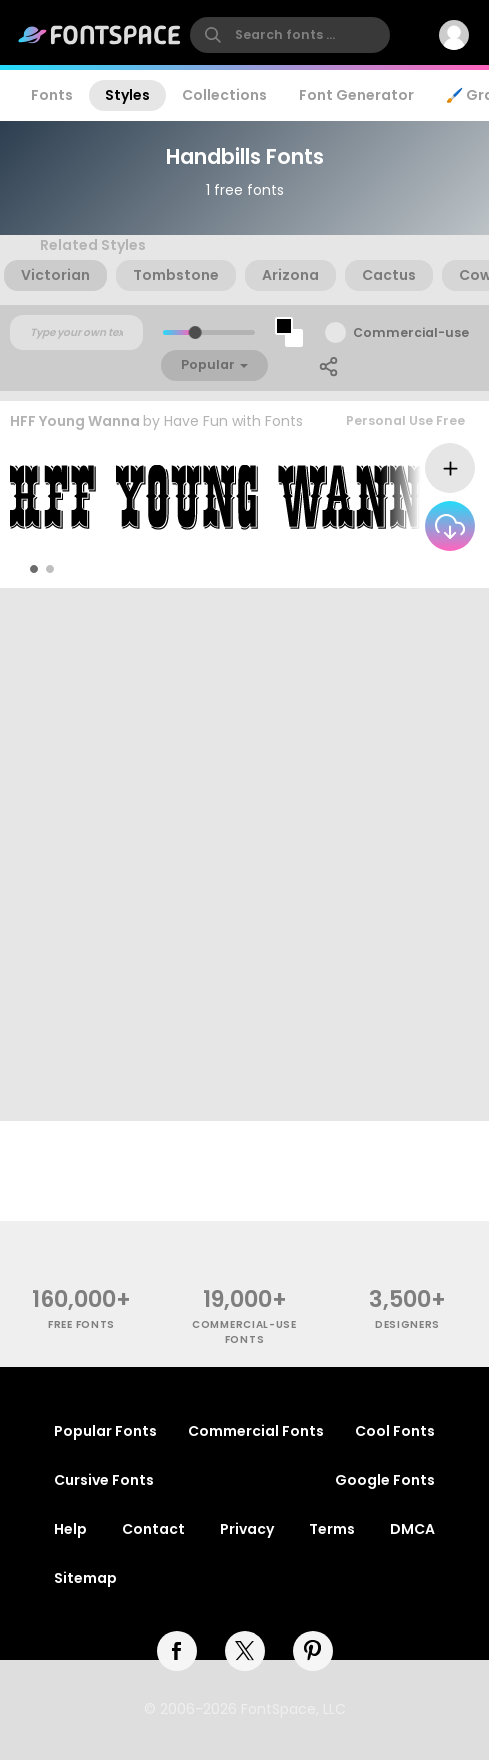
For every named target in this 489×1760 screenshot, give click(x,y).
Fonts (52, 95)
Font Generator (356, 95)
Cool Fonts (395, 1431)
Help (70, 1529)
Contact (153, 1529)
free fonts (81, 1324)
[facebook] (177, 1651)
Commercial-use (411, 332)
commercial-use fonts (244, 1332)
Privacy (247, 1529)
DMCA (412, 1529)
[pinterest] (313, 1651)
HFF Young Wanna (75, 421)
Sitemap (85, 1578)
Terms (332, 1529)
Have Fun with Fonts (233, 421)
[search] (290, 35)
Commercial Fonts (256, 1431)
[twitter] (245, 1651)
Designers (407, 1324)
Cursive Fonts (104, 1480)
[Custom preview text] (76, 333)
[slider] (194, 332)
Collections (224, 95)
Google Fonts (385, 1480)
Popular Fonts (105, 1431)
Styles (127, 95)
